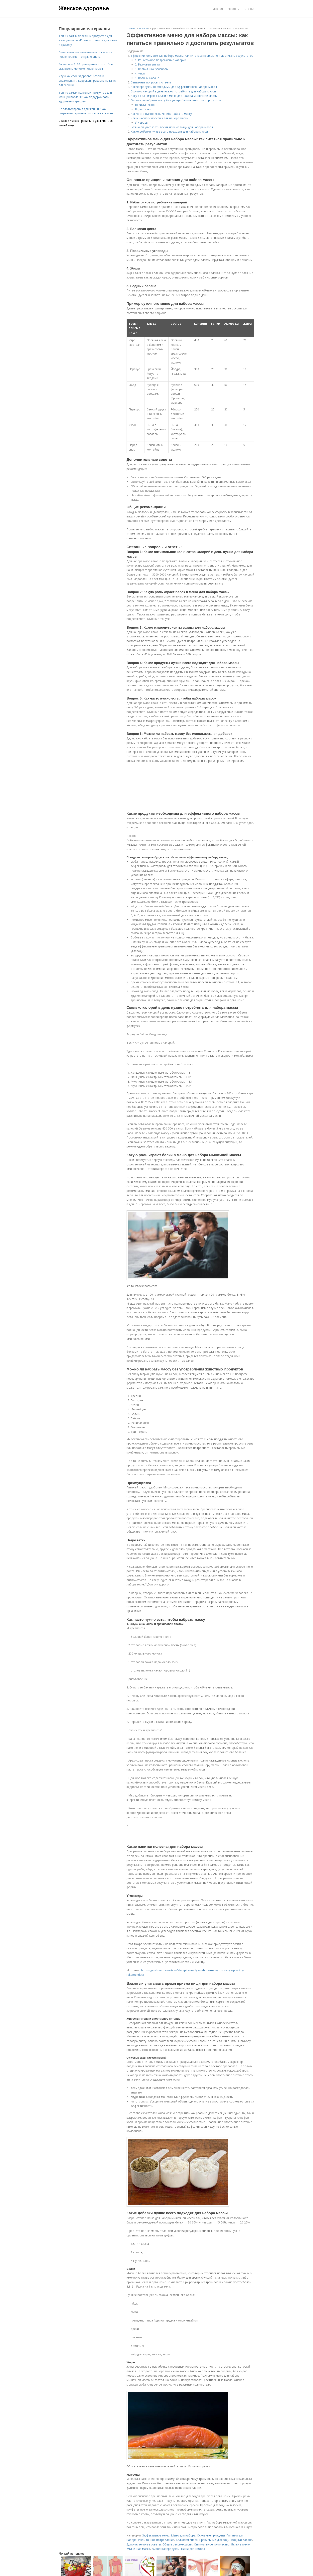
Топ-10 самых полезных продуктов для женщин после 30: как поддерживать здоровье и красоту (85, 97)
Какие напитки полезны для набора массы (159, 118)
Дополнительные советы (144, 2544)
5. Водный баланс (147, 78)
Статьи (249, 9)
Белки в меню (240, 2544)
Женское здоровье (84, 8)
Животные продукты (165, 2549)
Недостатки (143, 109)
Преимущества (145, 105)
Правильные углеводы (214, 2540)
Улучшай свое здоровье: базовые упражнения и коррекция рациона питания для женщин (88, 80)
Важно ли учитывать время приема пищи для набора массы (172, 127)
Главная (217, 9)
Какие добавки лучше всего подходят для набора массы (169, 131)
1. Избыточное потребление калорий (160, 60)
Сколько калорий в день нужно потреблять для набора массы (173, 91)
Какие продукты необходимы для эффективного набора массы (174, 87)
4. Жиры (140, 73)
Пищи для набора (193, 2549)
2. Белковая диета (147, 64)
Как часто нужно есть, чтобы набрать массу (161, 114)
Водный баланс (241, 2540)
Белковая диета (187, 2540)
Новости (234, 9)
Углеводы (141, 122)
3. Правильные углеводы (151, 69)
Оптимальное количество (212, 2544)
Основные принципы (211, 2535)
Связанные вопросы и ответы (151, 82)
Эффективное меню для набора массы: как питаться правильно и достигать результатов (192, 55)
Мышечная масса (138, 2549)
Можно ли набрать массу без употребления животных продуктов (176, 100)
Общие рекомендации (177, 2544)
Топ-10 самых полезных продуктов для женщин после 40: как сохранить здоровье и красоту (88, 40)
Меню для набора (183, 2535)
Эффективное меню (155, 2535)
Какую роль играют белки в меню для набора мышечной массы (174, 96)
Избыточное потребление (156, 2540)
